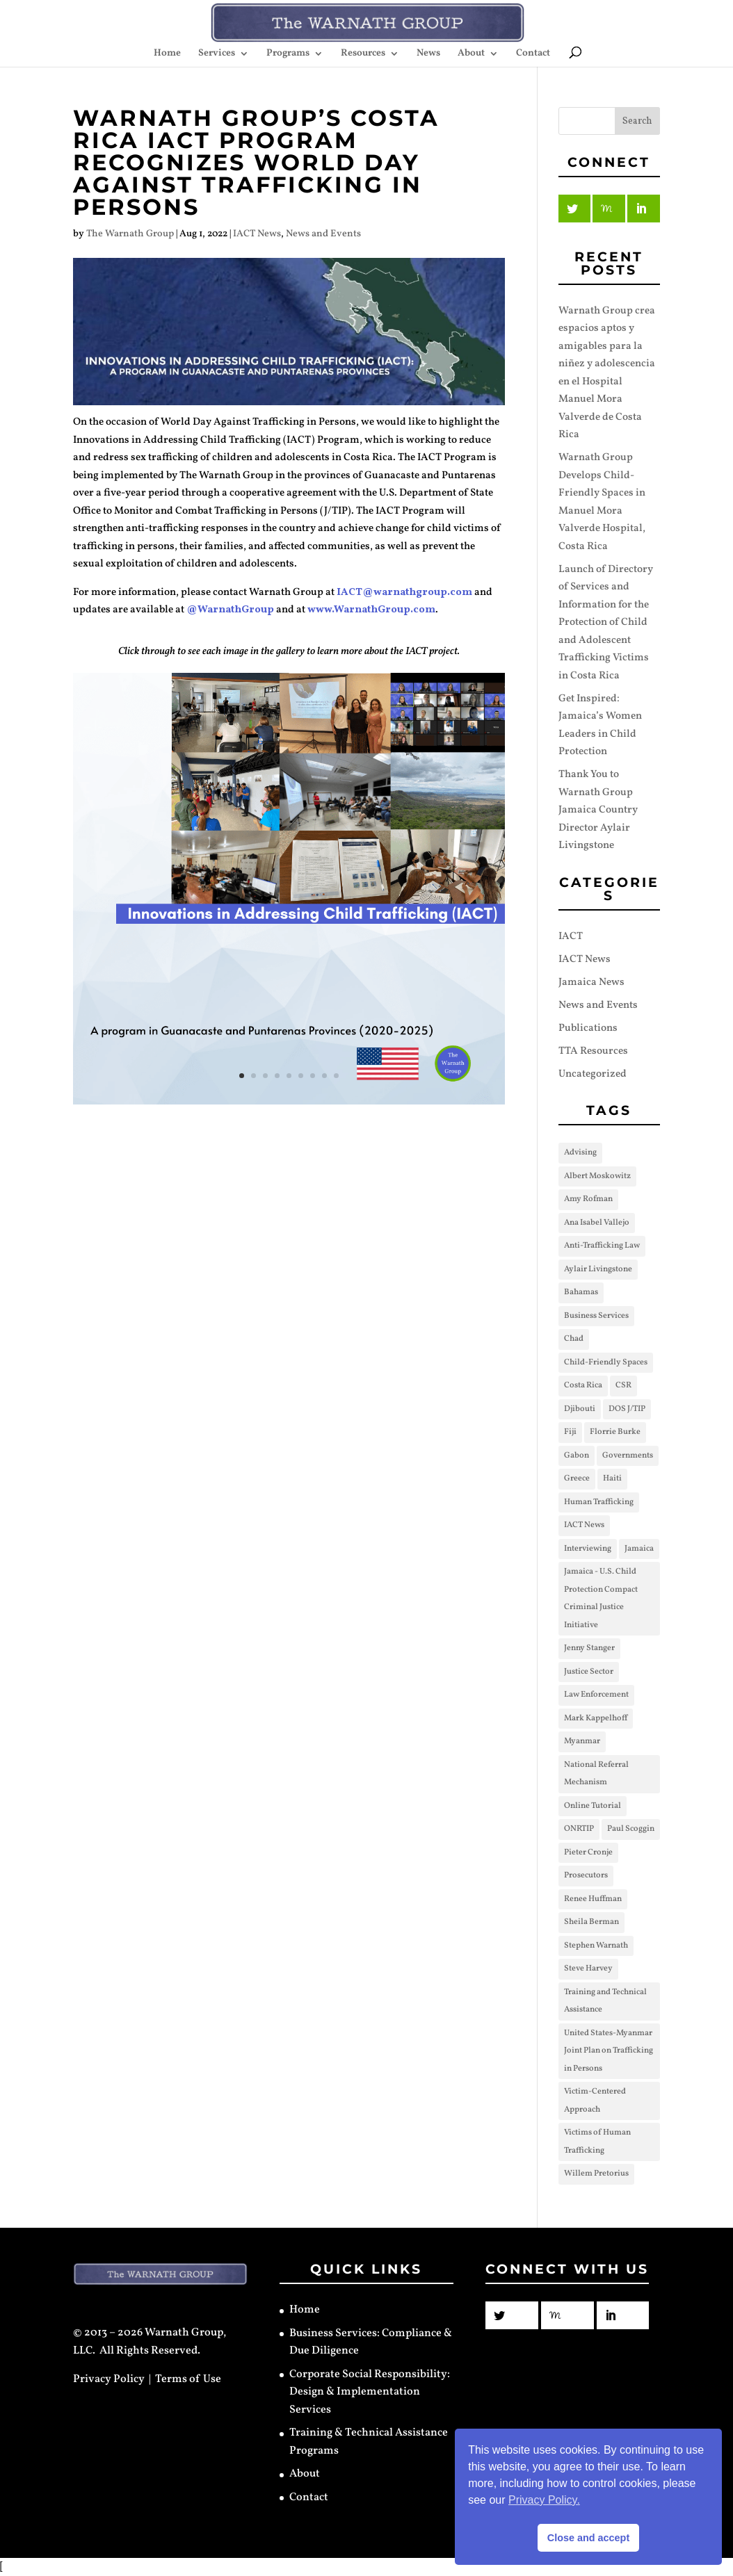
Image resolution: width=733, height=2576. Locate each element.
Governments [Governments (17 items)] (627, 1455)
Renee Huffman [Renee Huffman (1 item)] (593, 1899)
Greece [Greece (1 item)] (577, 1478)
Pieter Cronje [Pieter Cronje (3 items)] (588, 1852)
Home (167, 54)
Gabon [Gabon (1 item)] (576, 1455)
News (428, 54)
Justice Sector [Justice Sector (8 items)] (588, 1671)
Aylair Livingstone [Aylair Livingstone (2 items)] (598, 1269)
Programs (287, 54)
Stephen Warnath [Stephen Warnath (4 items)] (596, 1945)
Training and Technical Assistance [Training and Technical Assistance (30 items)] (605, 2001)
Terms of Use (188, 2379)
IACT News (257, 234)
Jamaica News (591, 982)
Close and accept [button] (588, 2537)
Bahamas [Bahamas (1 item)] (581, 1292)
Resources (363, 54)
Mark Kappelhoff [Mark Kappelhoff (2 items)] (595, 1718)
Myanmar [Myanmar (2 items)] (582, 1741)
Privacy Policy (109, 2379)
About (471, 54)
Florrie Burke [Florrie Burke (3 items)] (615, 1431)
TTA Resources (593, 1051)
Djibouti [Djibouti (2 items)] (579, 1409)
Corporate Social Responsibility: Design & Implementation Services (369, 2392)
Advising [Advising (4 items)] (580, 1152)
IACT (570, 936)
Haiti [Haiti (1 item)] (612, 1478)
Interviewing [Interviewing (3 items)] (587, 1548)
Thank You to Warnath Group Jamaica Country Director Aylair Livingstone (598, 810)
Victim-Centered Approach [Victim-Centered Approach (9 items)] (595, 2100)
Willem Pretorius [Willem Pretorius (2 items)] (596, 2173)
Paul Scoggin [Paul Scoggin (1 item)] (630, 1828)
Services (216, 54)
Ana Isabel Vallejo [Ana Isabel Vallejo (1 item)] (596, 1222)
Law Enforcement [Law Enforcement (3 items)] (596, 1694)
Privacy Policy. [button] (544, 2500)
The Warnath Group (130, 234)
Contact (533, 54)
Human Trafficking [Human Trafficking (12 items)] (599, 1502)
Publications (588, 1028)
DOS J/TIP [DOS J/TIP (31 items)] (627, 1409)
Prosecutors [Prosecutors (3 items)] (586, 1875)
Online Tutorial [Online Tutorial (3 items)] (592, 1805)
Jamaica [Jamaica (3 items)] (639, 1548)
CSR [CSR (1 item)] (623, 1385)
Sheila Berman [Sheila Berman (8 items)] (591, 1921)
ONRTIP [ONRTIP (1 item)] (579, 1828)
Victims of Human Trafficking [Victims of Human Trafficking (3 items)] (597, 2141)
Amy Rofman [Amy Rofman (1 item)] (588, 1199)
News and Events (323, 234)
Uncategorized (592, 1074)
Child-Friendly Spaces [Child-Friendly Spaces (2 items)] (605, 1362)
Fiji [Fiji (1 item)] (570, 1431)
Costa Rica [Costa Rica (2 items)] (583, 1385)
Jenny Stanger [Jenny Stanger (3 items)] (589, 1648)
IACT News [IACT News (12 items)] (584, 1525)
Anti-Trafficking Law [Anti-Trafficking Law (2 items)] (602, 1245)
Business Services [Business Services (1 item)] (596, 1315)
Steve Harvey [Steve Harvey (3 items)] (588, 1968)
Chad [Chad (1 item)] (573, 1338)
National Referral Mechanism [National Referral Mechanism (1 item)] (596, 1773)
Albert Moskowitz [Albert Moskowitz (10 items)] (597, 1176)
